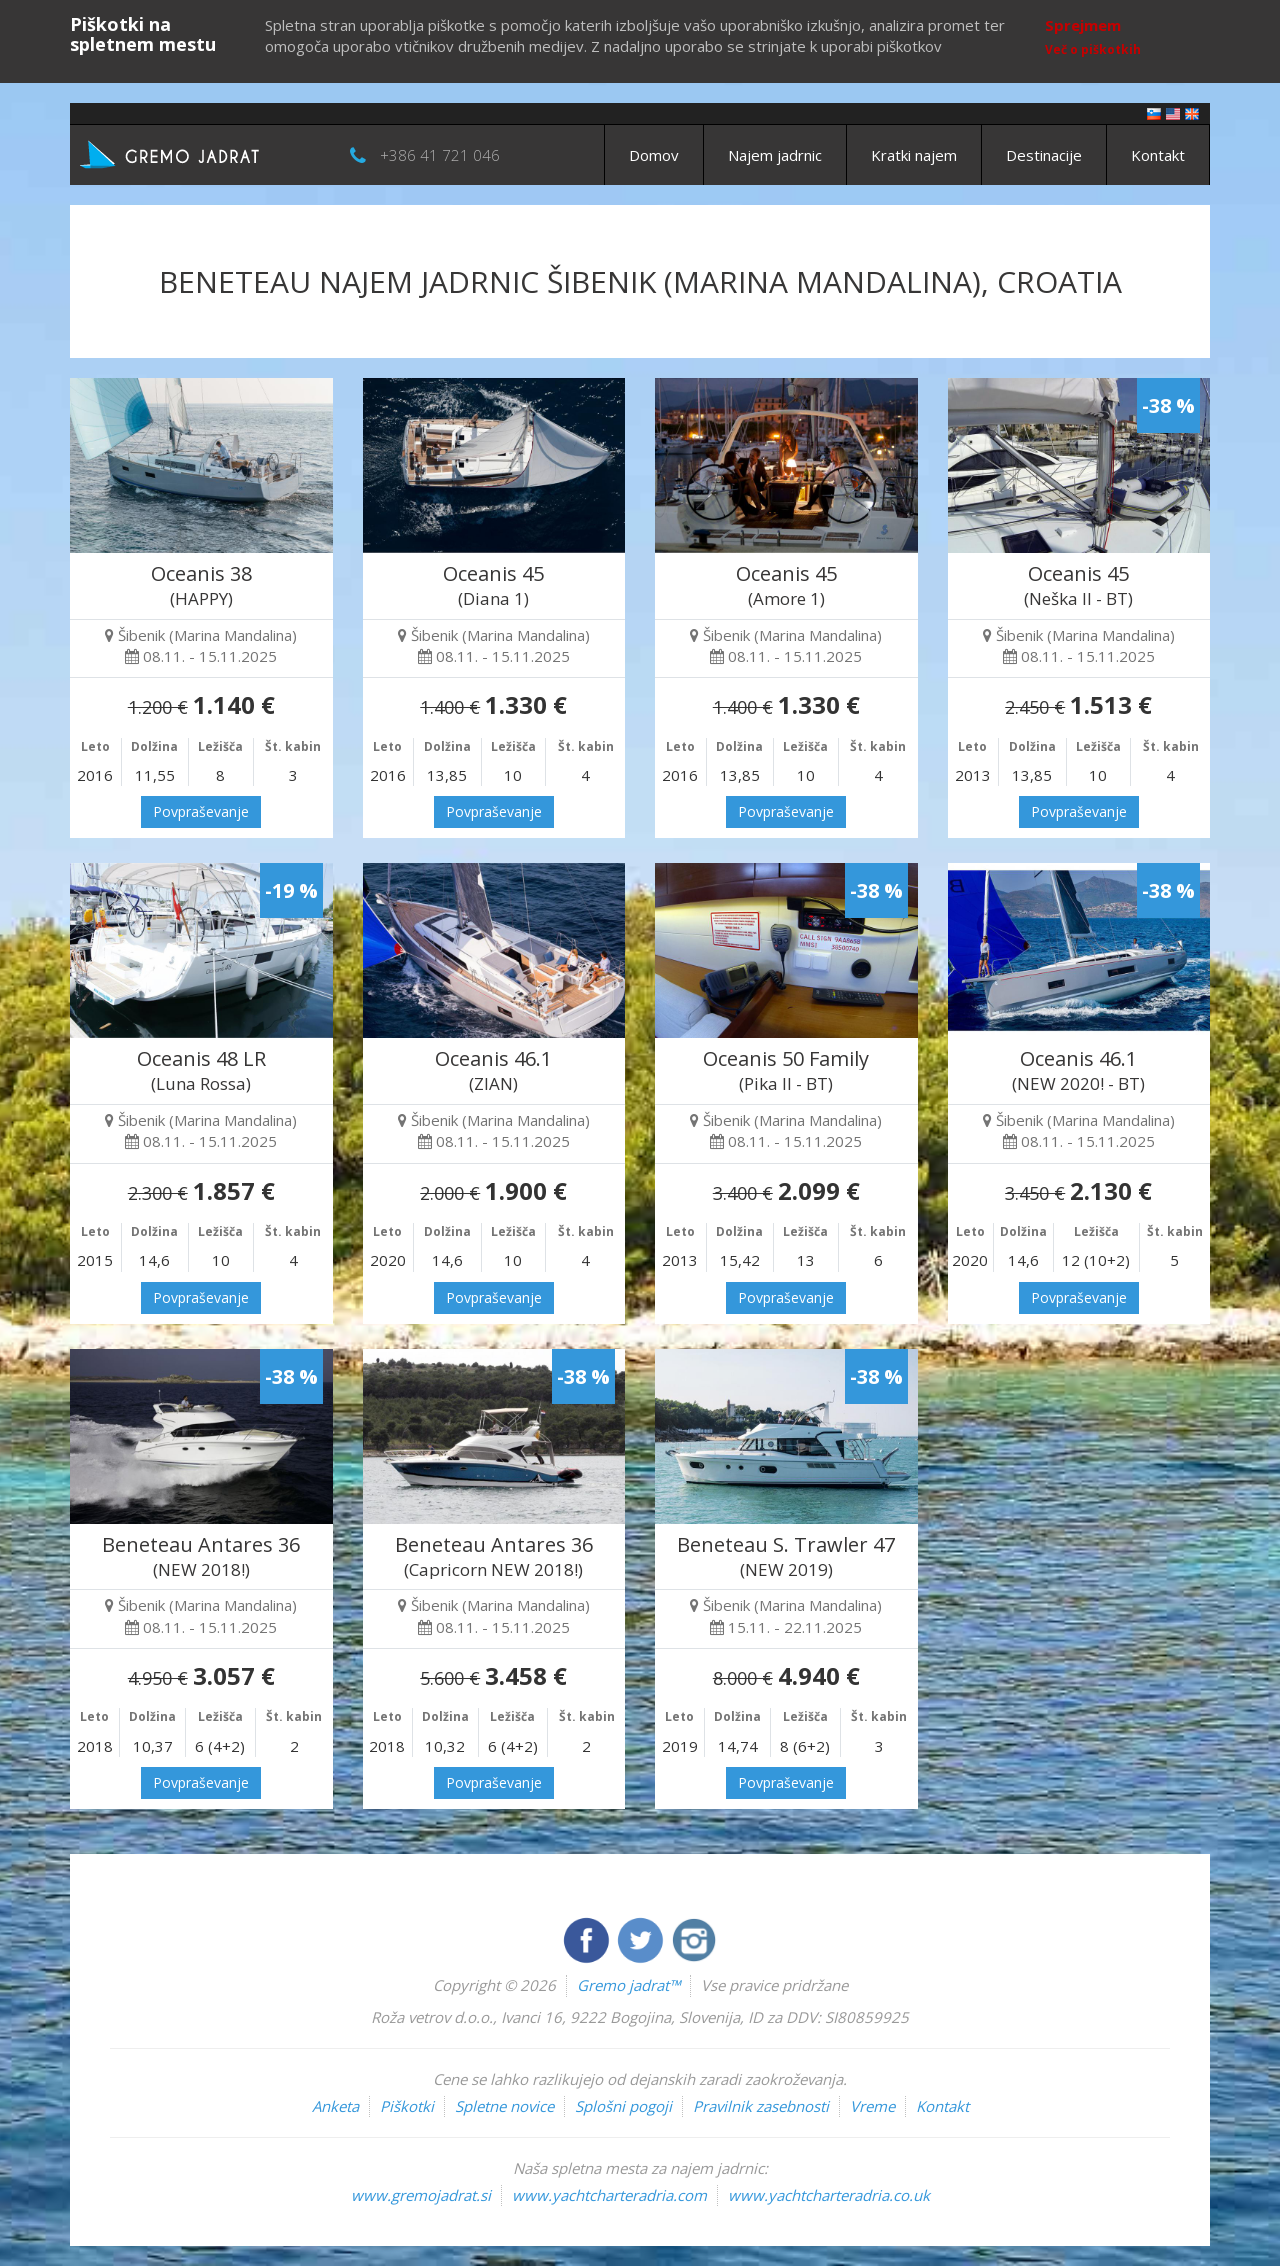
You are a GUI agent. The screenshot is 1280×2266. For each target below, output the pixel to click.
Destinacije (1044, 155)
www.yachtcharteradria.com (609, 2195)
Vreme (872, 2106)
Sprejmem (1083, 25)
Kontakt (1158, 155)
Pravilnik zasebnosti (761, 2106)
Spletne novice (504, 2106)
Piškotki (407, 2106)
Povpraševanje (201, 811)
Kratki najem (914, 155)
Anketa (335, 2106)
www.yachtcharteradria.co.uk (829, 2195)
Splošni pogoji (623, 2106)
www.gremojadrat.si (421, 2195)
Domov (654, 155)
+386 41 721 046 (440, 155)
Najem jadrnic (775, 155)
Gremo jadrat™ (628, 1985)
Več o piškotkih (1093, 49)
